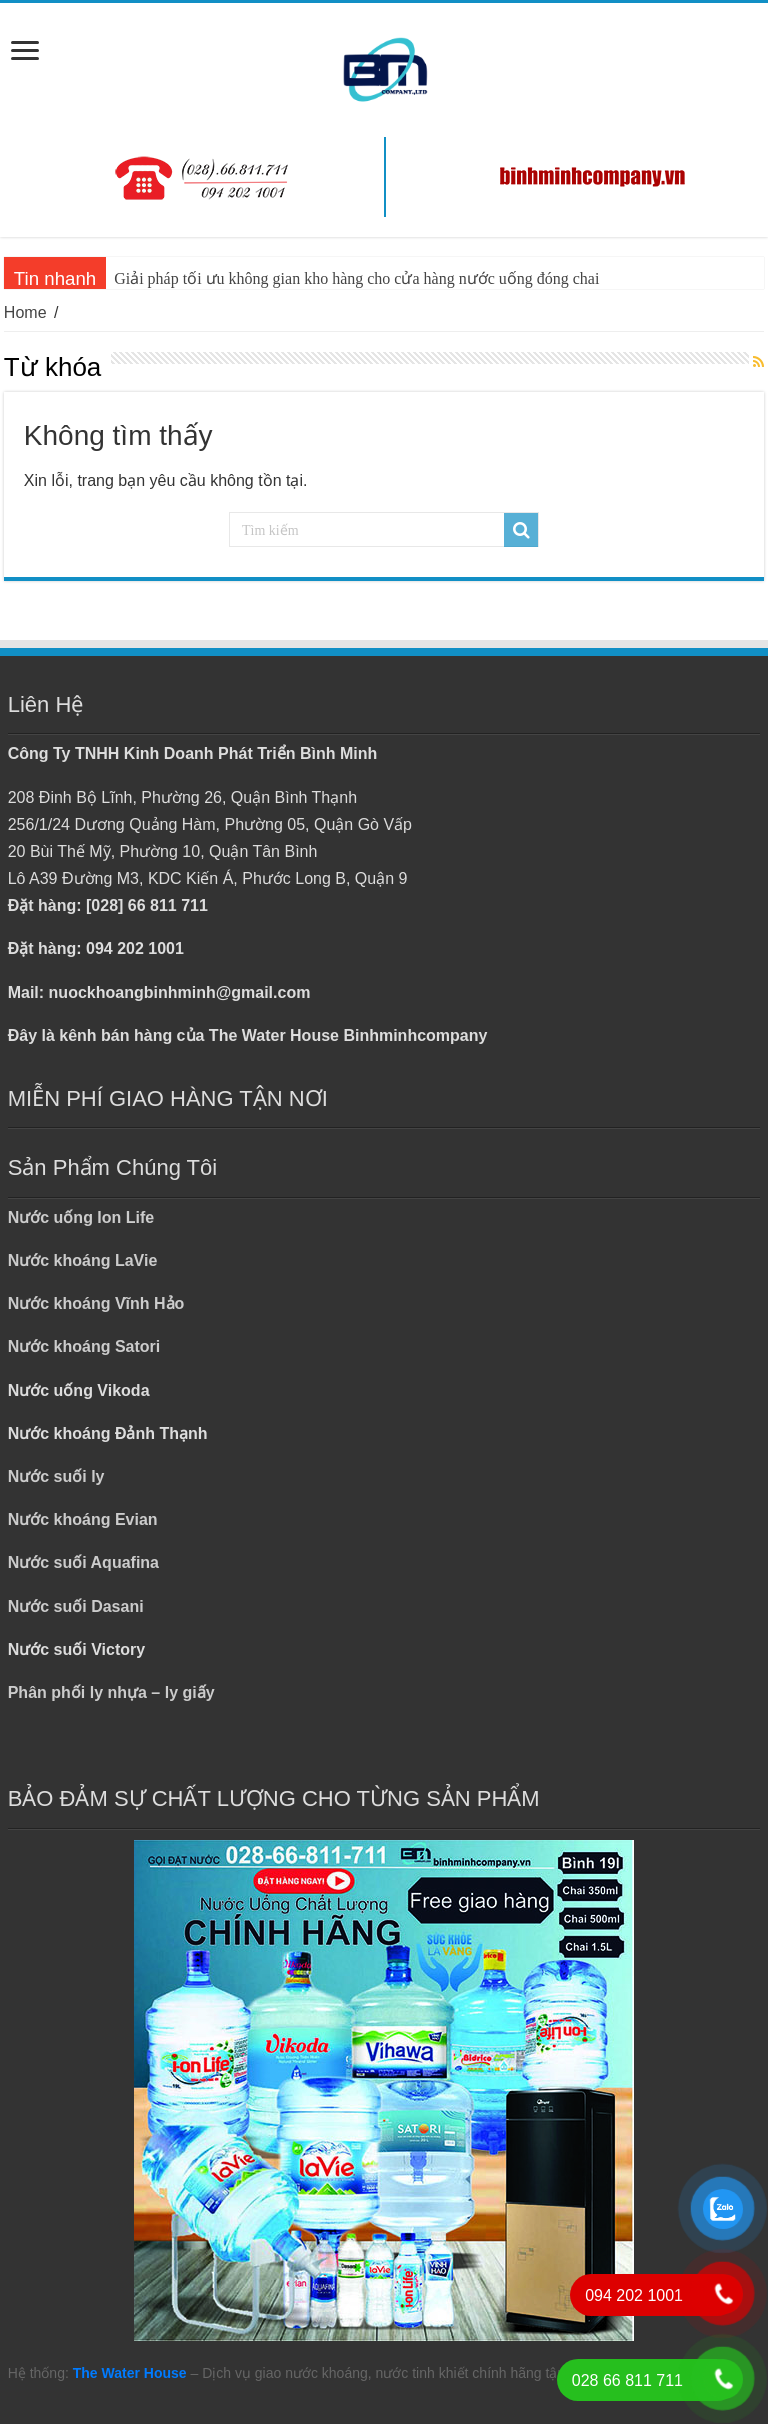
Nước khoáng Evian (83, 1519)
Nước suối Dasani (76, 1606)
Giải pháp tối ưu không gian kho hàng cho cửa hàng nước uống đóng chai (356, 278)
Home (25, 312)
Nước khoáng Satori (84, 1346)
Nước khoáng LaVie (83, 1260)
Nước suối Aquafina (83, 1562)
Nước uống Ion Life (81, 1217)
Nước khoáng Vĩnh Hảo (96, 1303)
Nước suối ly (56, 1476)
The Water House (130, 2373)
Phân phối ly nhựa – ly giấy (111, 1692)
